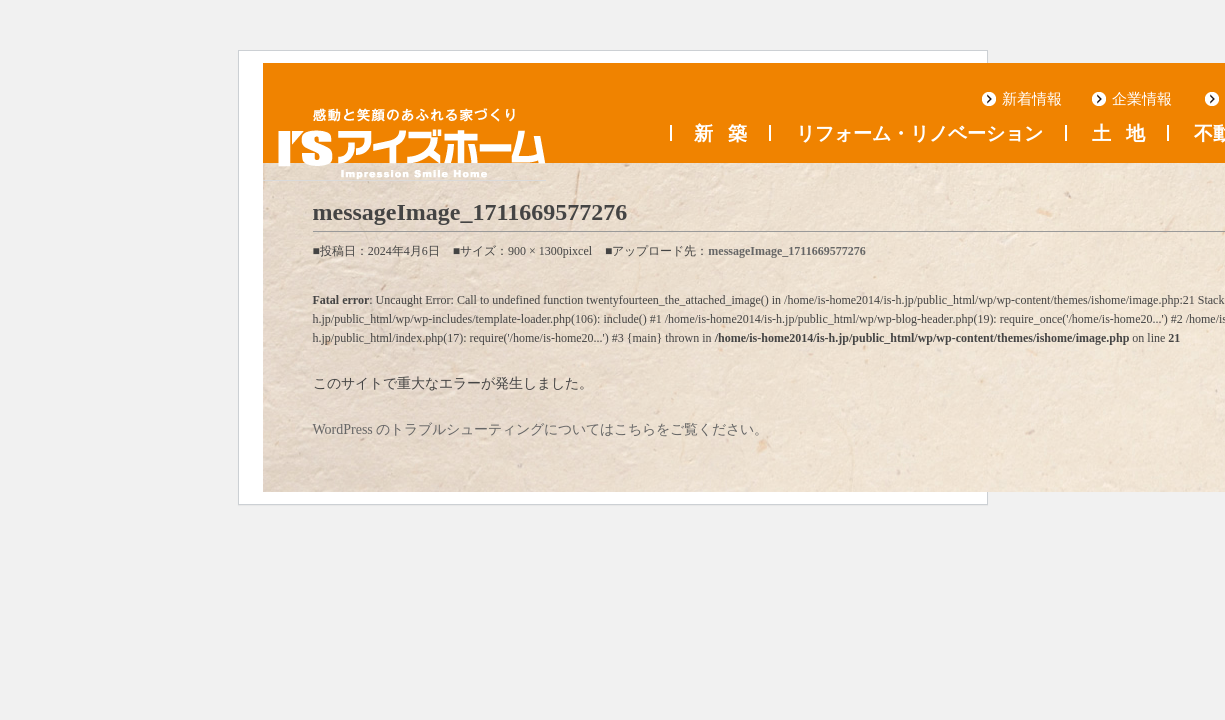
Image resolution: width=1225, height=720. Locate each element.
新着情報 (1032, 99)
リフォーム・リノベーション (919, 134)
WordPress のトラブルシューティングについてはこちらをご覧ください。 (541, 429)
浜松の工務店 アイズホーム (412, 144)
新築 (720, 134)
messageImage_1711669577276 (786, 251)
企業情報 (1142, 99)
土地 (1118, 134)
